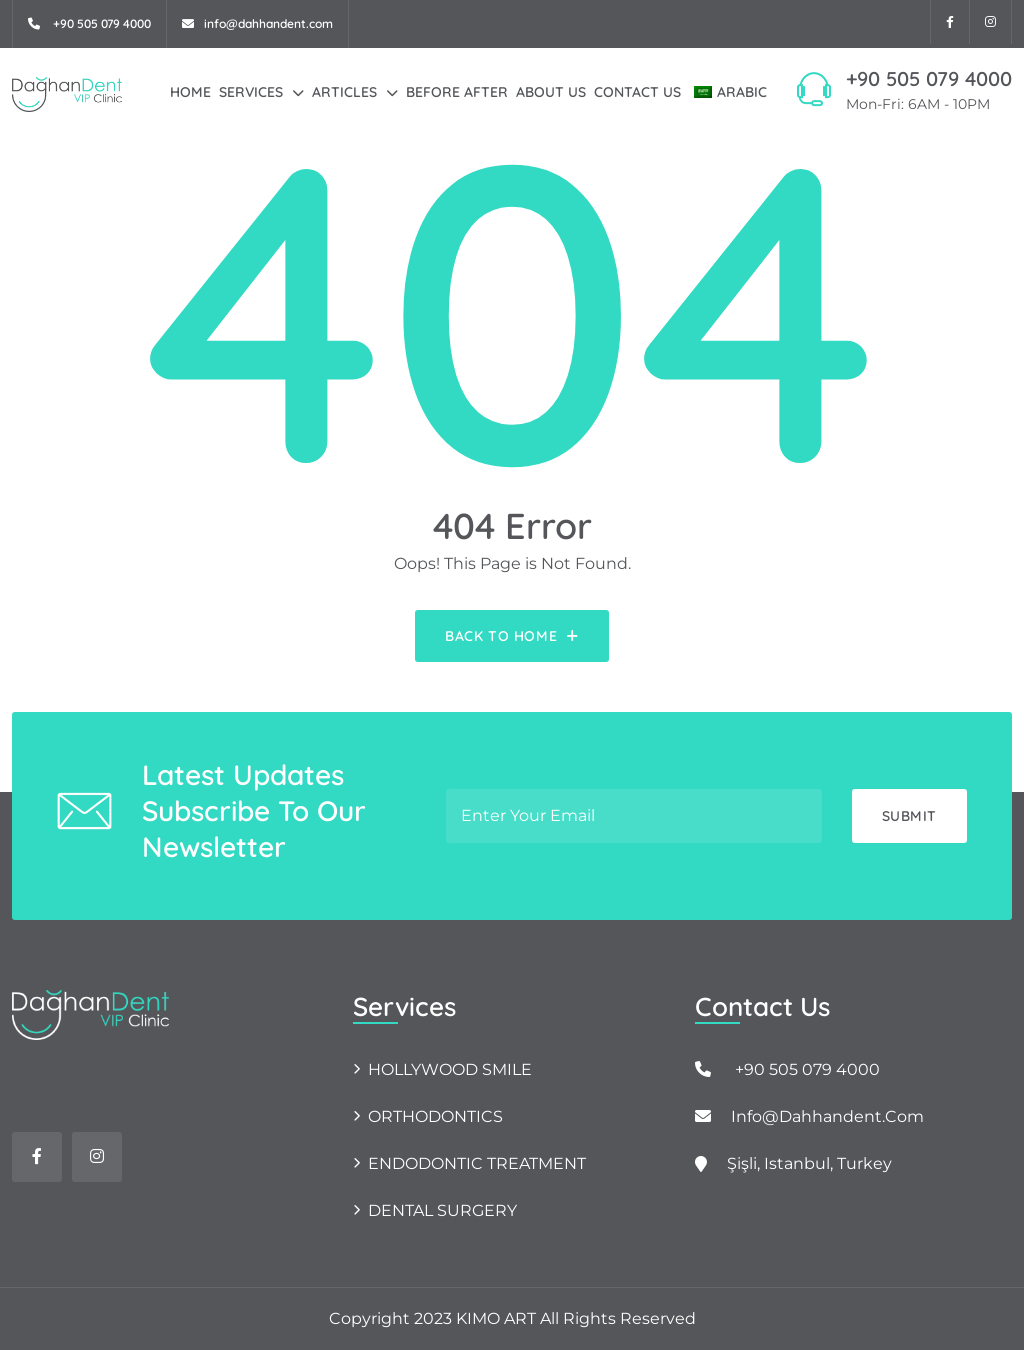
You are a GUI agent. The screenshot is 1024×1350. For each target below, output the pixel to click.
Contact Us (637, 92)
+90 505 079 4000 (929, 78)
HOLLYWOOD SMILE (450, 1069)
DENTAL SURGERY (442, 1210)
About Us (551, 92)
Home (190, 92)
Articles (344, 92)
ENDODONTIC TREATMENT (477, 1163)
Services (251, 92)
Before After (457, 92)
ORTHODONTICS (435, 1116)
